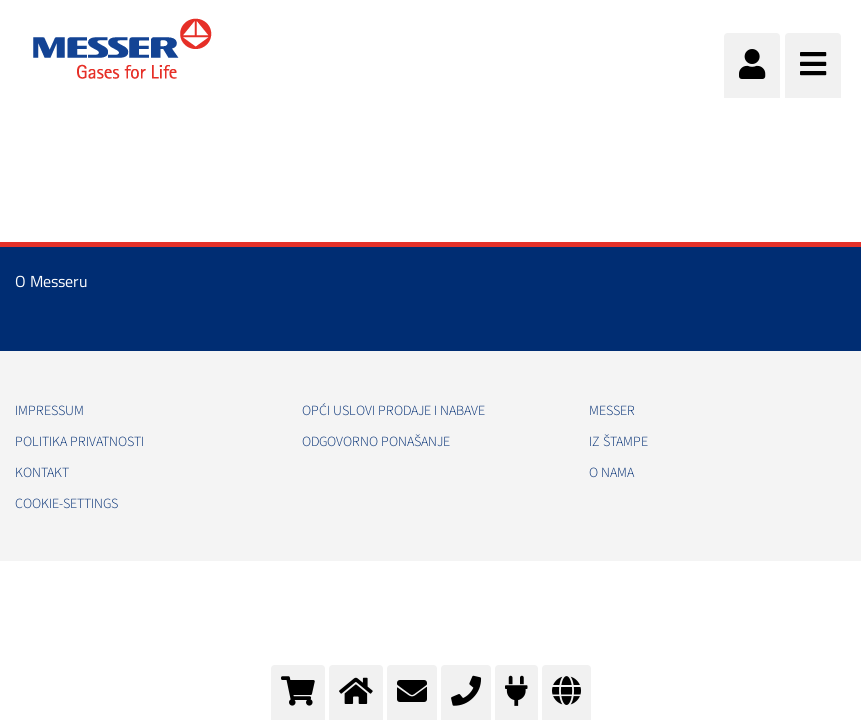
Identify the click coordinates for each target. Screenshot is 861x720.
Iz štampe (618, 442)
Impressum (49, 411)
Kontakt (42, 473)
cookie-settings (66, 504)
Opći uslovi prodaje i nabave (393, 411)
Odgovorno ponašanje (376, 442)
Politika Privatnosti (79, 442)
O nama (611, 473)
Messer (612, 411)
